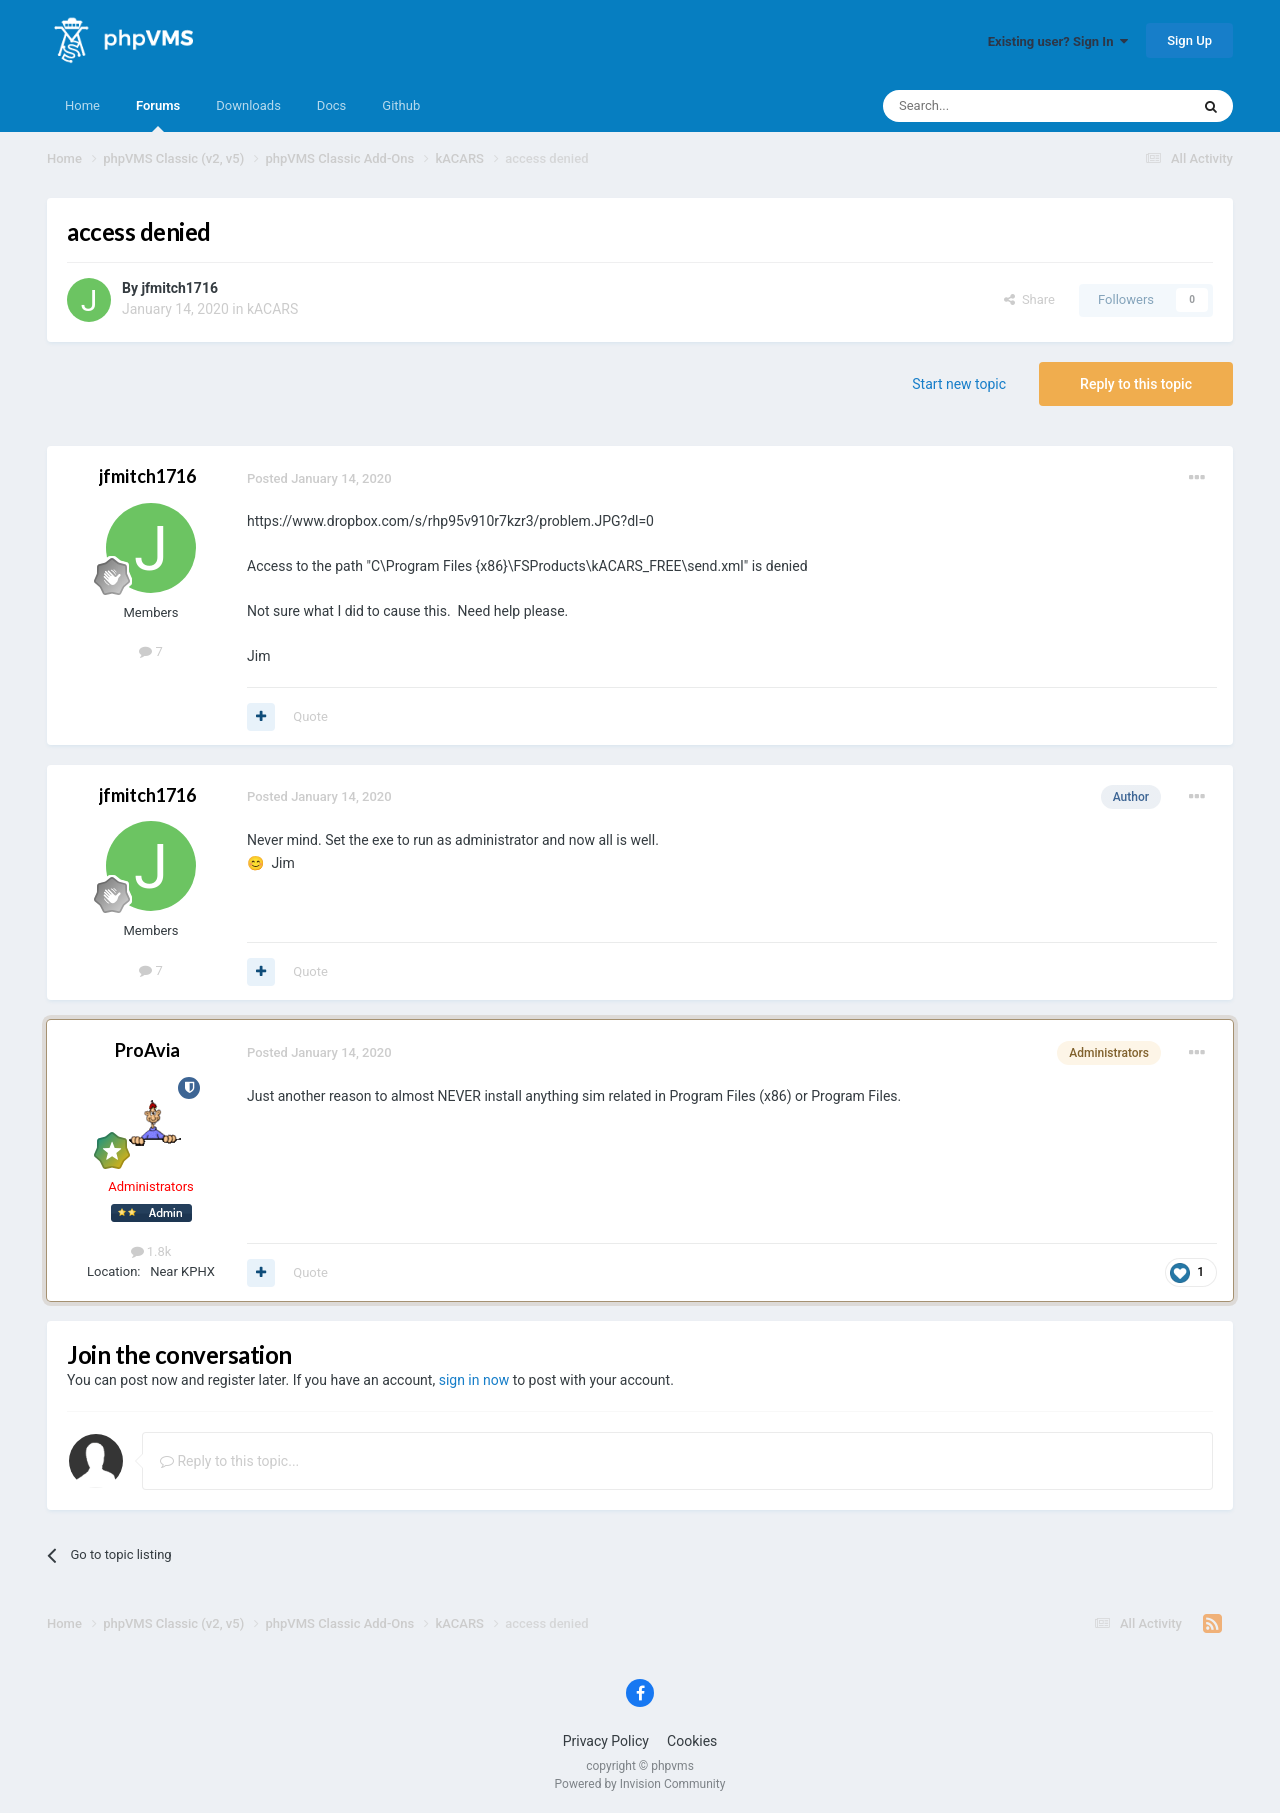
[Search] (989, 106)
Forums (158, 115)
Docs (331, 105)
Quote (310, 716)
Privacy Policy (606, 1741)
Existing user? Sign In (1058, 41)
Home (82, 105)
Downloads (248, 105)
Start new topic (959, 384)
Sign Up (1189, 40)
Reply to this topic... (229, 1461)
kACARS (272, 309)
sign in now (474, 1380)
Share (1029, 299)
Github (401, 105)
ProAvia (147, 1050)
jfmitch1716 (179, 288)
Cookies (692, 1741)
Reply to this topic (1136, 384)
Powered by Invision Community (640, 1784)
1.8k (151, 1251)
